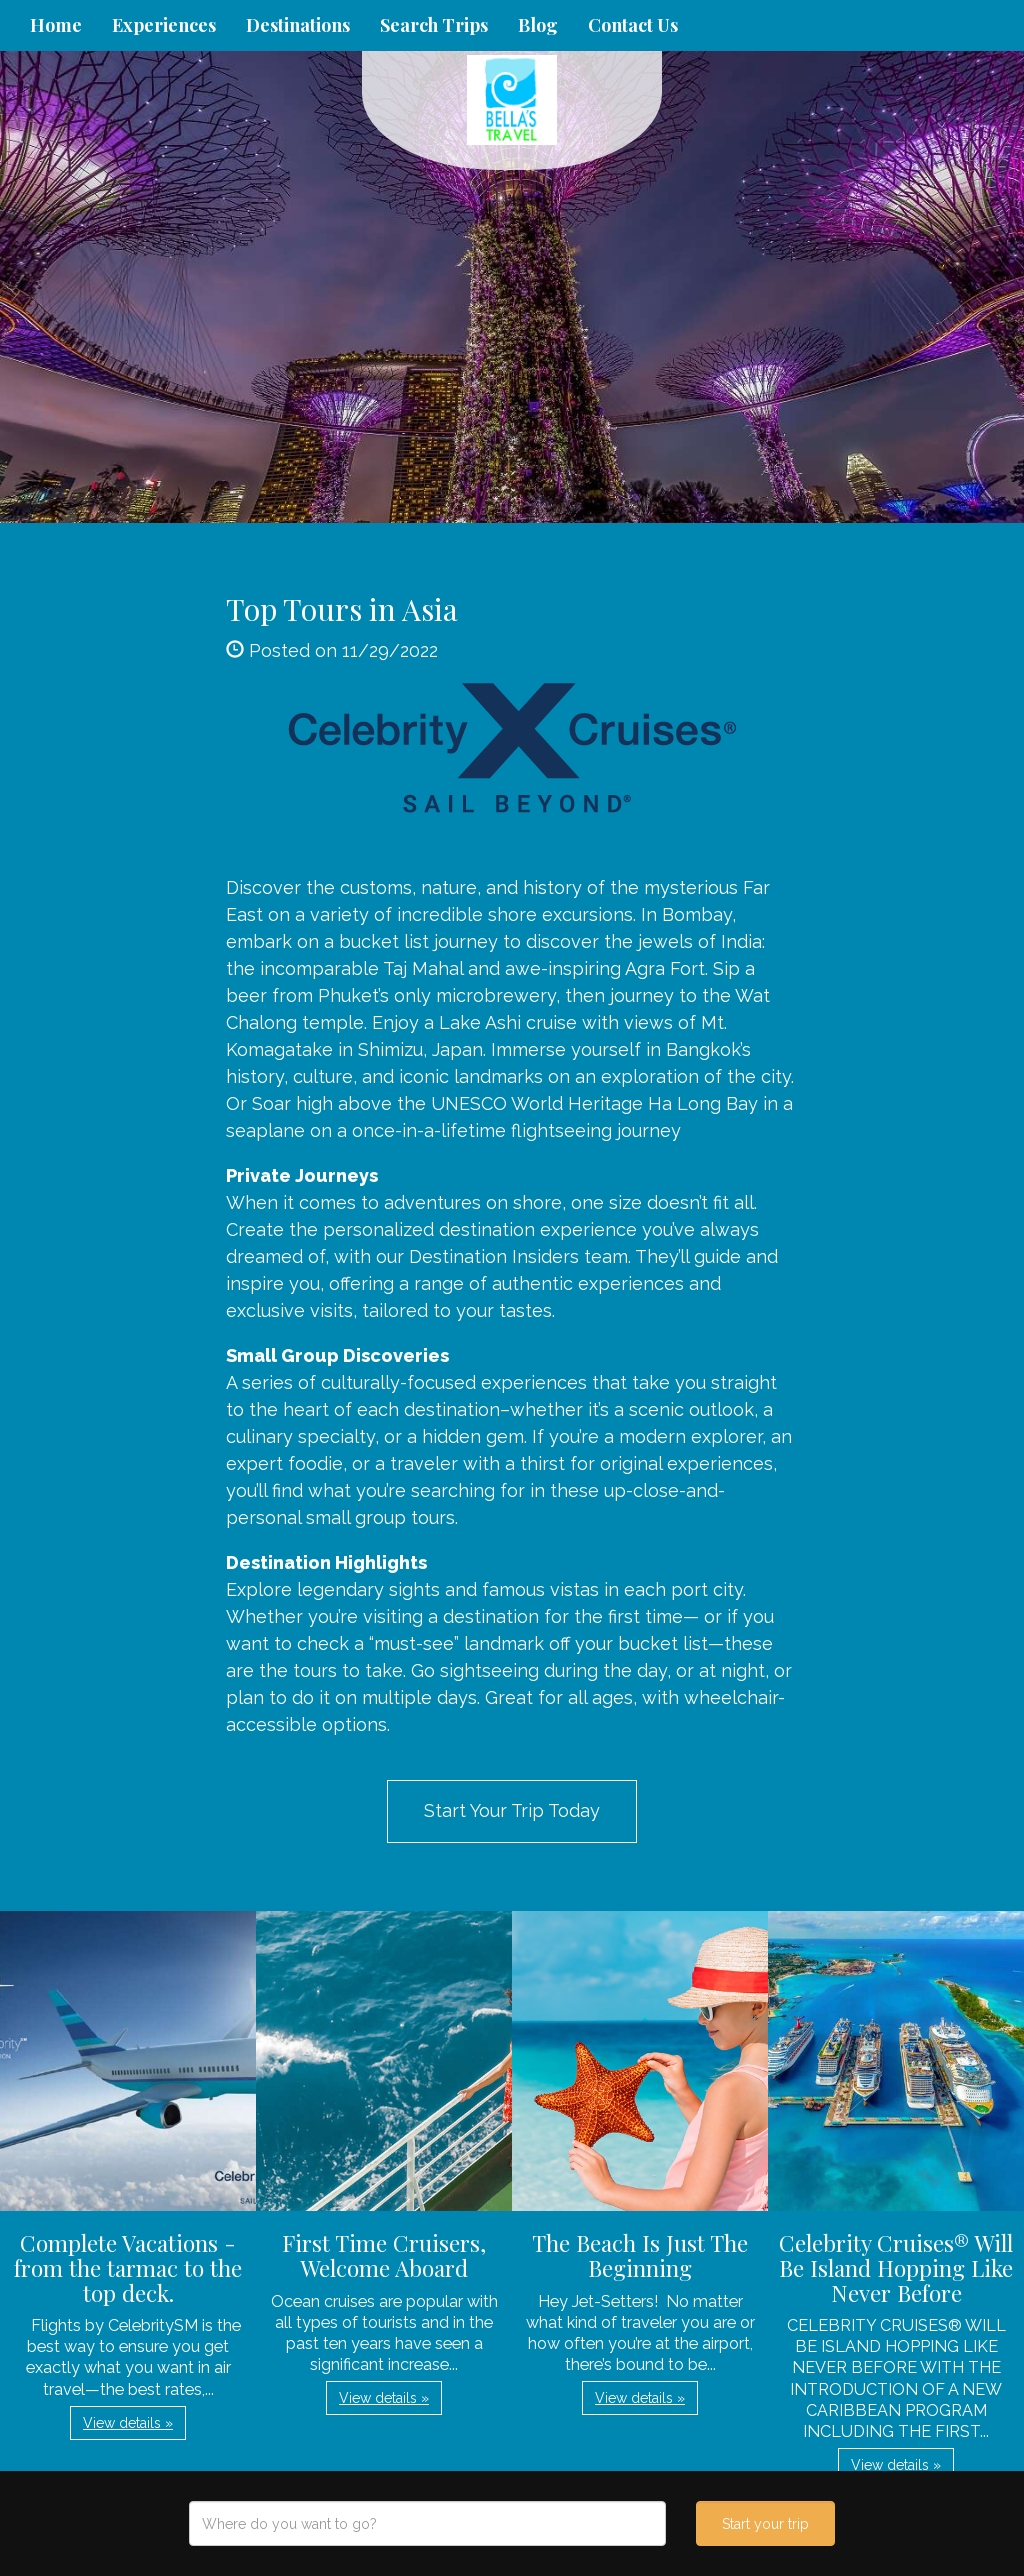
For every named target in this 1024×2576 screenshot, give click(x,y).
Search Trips (434, 25)
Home (56, 25)
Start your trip (765, 2524)
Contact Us (633, 25)
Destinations (298, 25)
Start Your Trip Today (512, 1810)
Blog (538, 25)
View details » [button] (128, 2423)
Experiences (164, 25)
